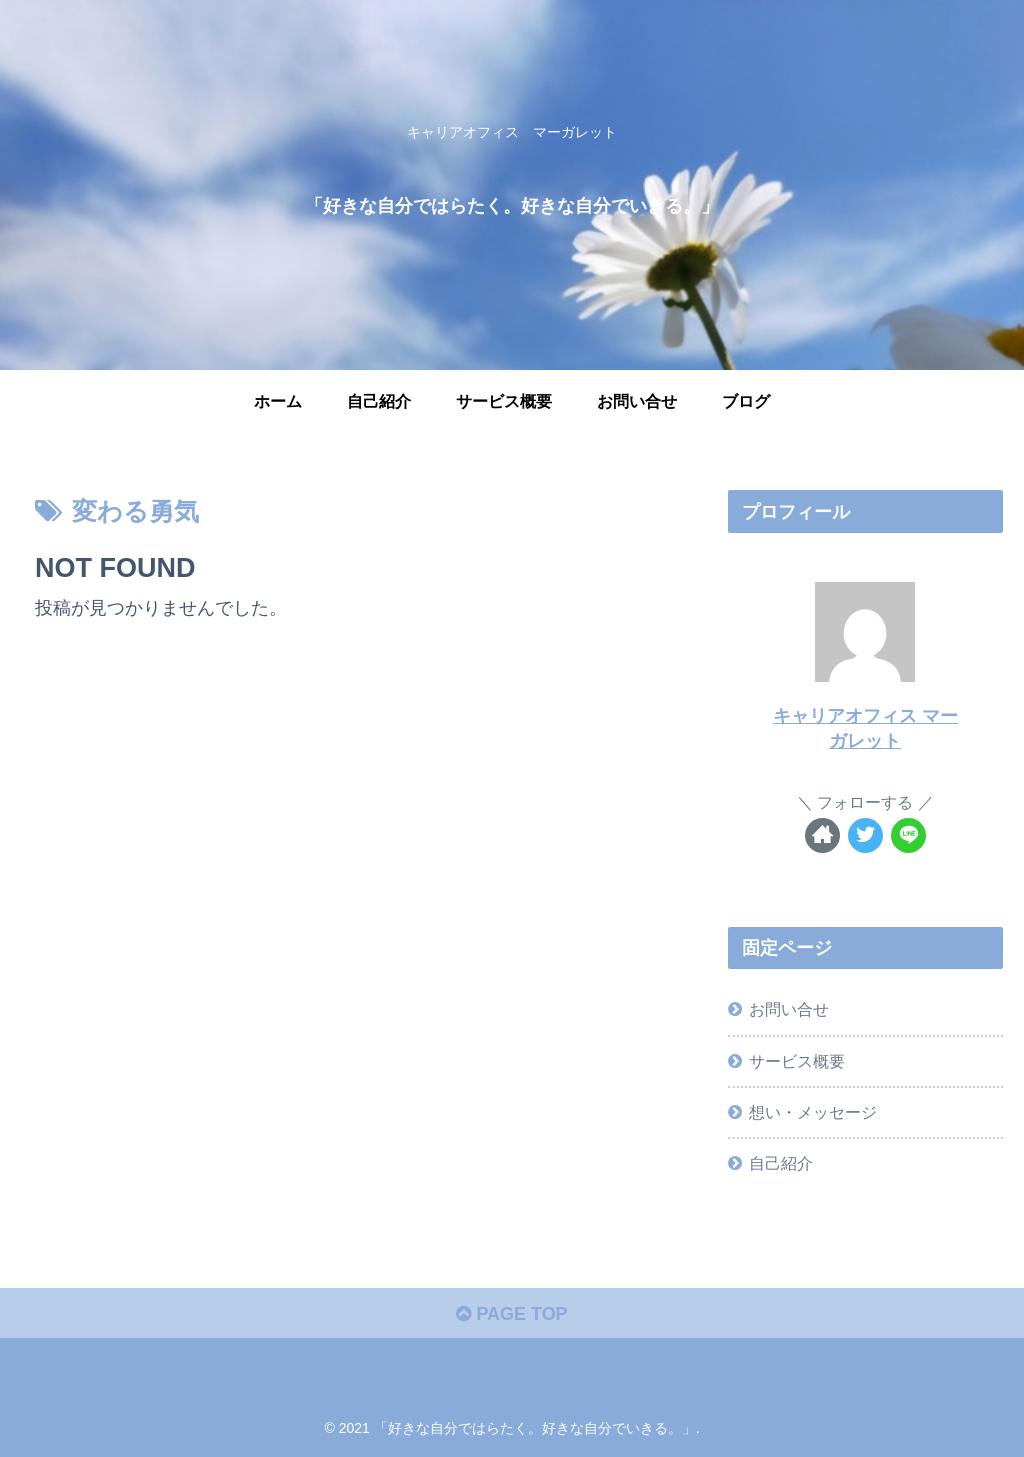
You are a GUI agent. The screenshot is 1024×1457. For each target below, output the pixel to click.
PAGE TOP (511, 1314)
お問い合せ (789, 1009)
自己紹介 (781, 1163)
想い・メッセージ (813, 1112)
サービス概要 (797, 1061)
